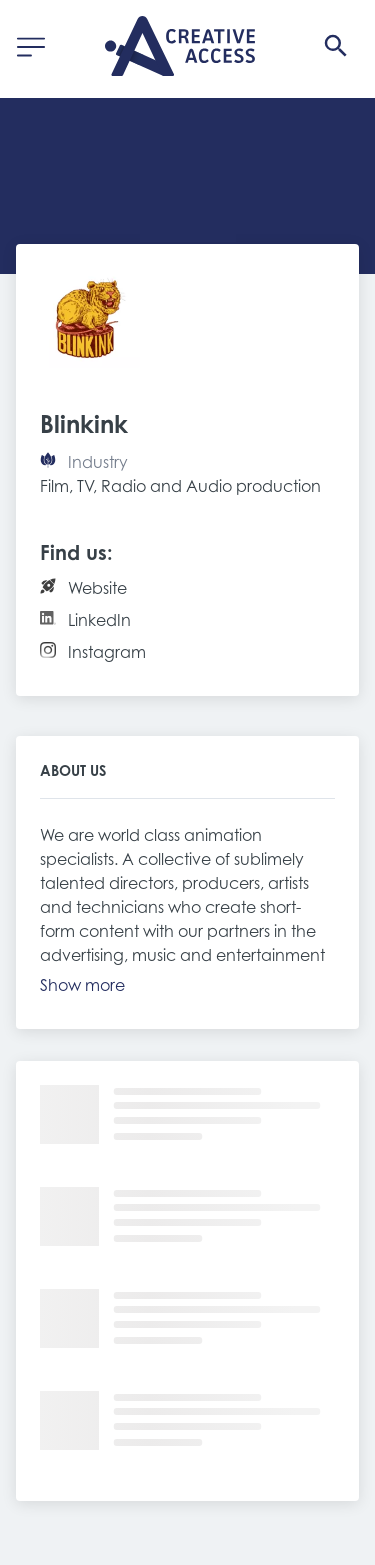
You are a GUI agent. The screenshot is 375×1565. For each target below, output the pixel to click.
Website (97, 588)
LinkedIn (99, 620)
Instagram (107, 652)
